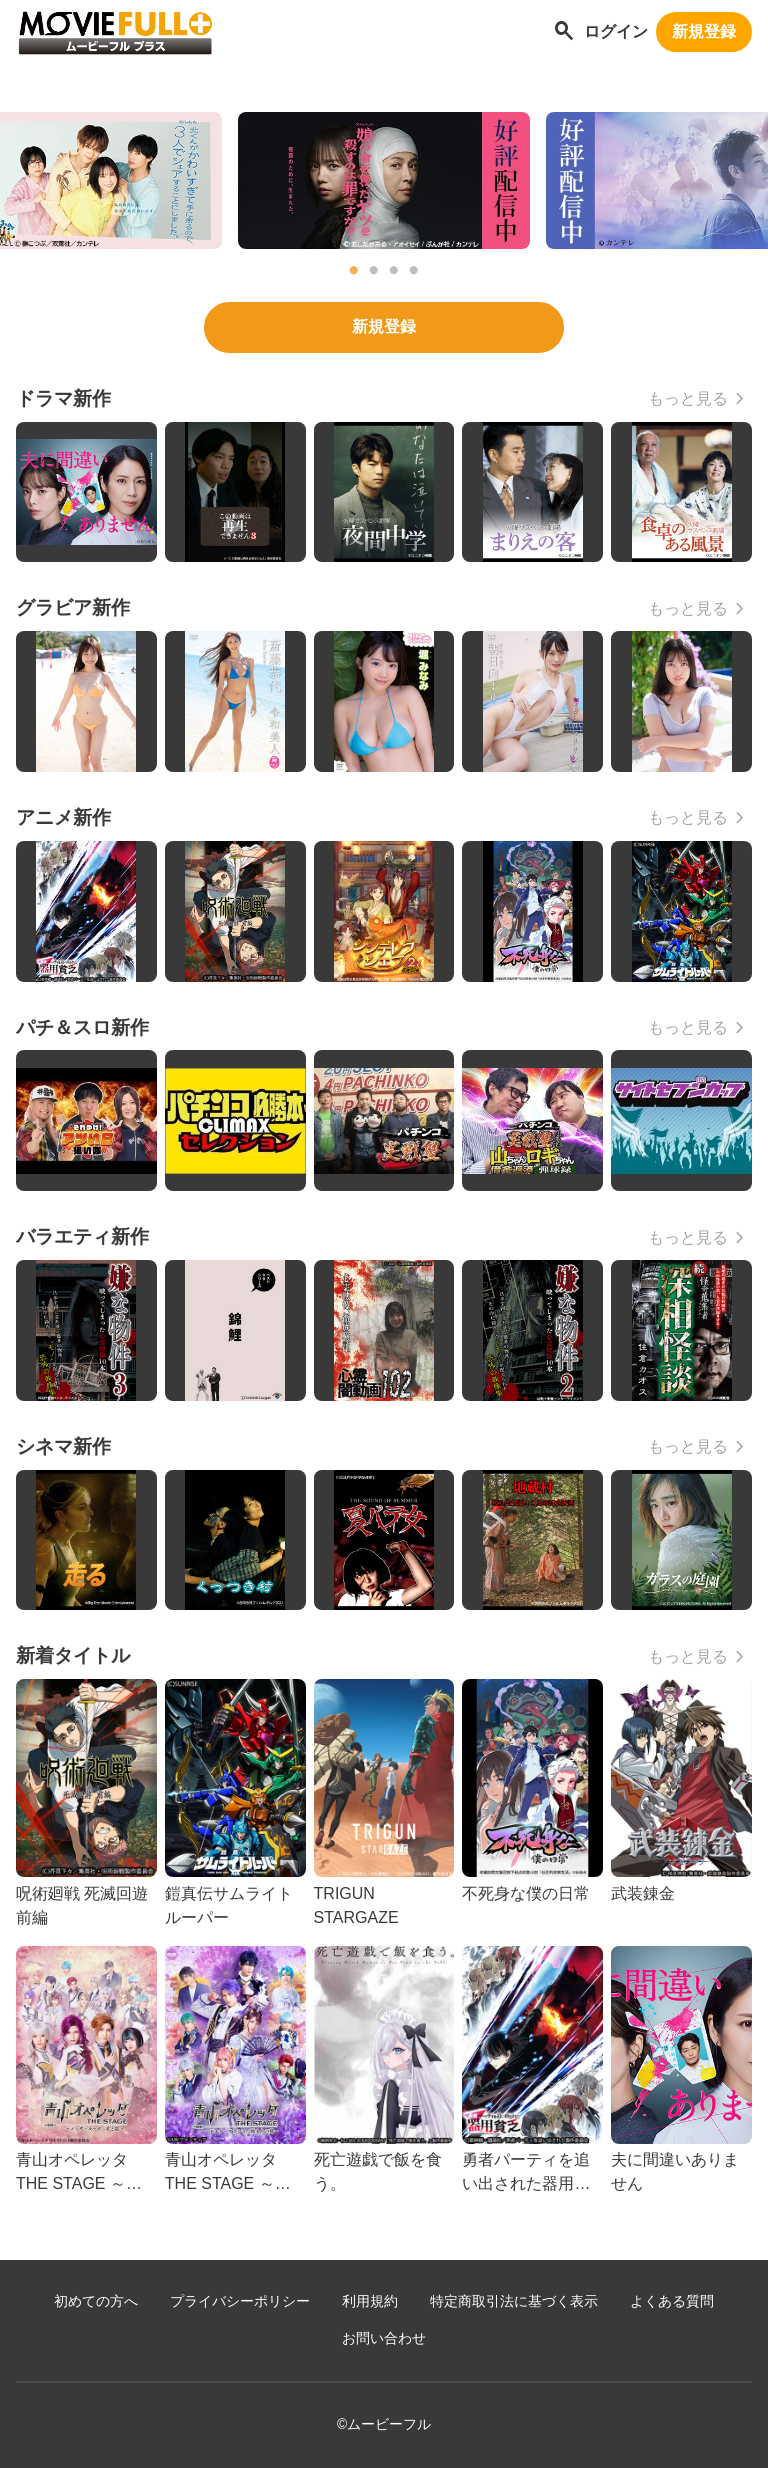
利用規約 (370, 2301)
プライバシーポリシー (240, 2301)
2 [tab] (374, 271)
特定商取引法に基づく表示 (514, 2301)
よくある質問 (672, 2301)
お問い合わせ (384, 2338)
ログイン (616, 31)
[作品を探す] (564, 32)
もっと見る (688, 398)
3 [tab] (394, 271)
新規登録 (704, 31)
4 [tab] (414, 271)
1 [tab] (354, 271)
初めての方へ (96, 2301)
